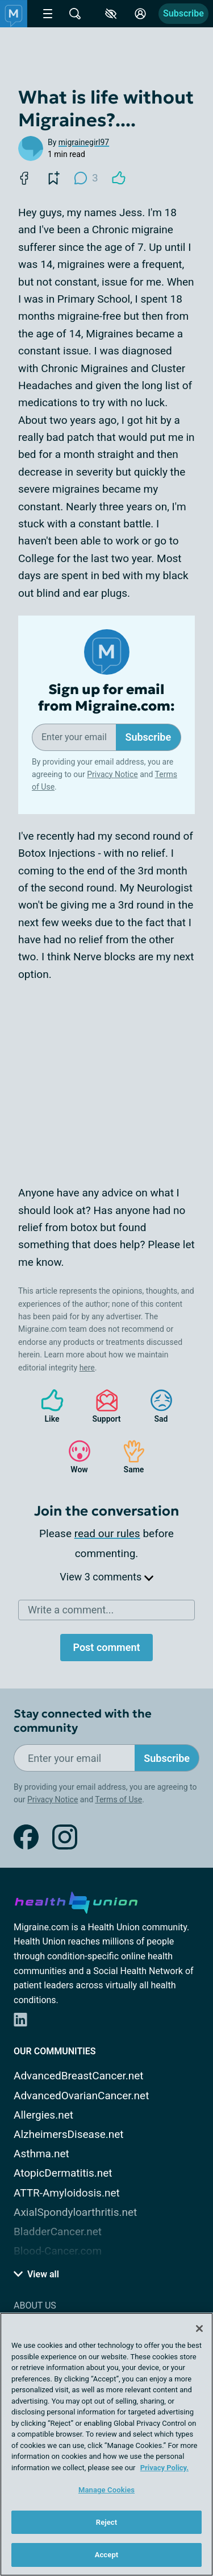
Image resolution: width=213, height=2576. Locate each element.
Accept (107, 2554)
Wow (74, 1456)
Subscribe (183, 13)
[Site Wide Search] (75, 13)
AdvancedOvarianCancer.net (81, 2095)
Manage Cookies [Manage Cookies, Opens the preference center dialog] (106, 2490)
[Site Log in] (140, 13)
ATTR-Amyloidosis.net (67, 2192)
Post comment (106, 1647)
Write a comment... (71, 1610)
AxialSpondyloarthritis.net (75, 2212)
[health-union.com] (76, 1901)
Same (128, 1456)
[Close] (199, 2328)
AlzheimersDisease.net (69, 2134)
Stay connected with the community (83, 1721)
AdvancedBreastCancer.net (79, 2075)
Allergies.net (43, 2114)
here (87, 1367)
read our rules (107, 1533)
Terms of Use (118, 1799)
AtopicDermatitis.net (63, 2172)
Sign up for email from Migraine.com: (106, 698)
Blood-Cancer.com (58, 2250)
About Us (35, 2305)
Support (102, 1406)
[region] (106, 2444)
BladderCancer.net (58, 2231)
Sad (156, 1406)
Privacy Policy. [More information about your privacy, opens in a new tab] (164, 2467)
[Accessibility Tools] (110, 13)
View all (36, 2274)
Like (47, 1406)
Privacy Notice (112, 774)
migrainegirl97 (84, 142)
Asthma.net (41, 2153)
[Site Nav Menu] (47, 13)
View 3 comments (106, 1577)
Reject (107, 2522)
